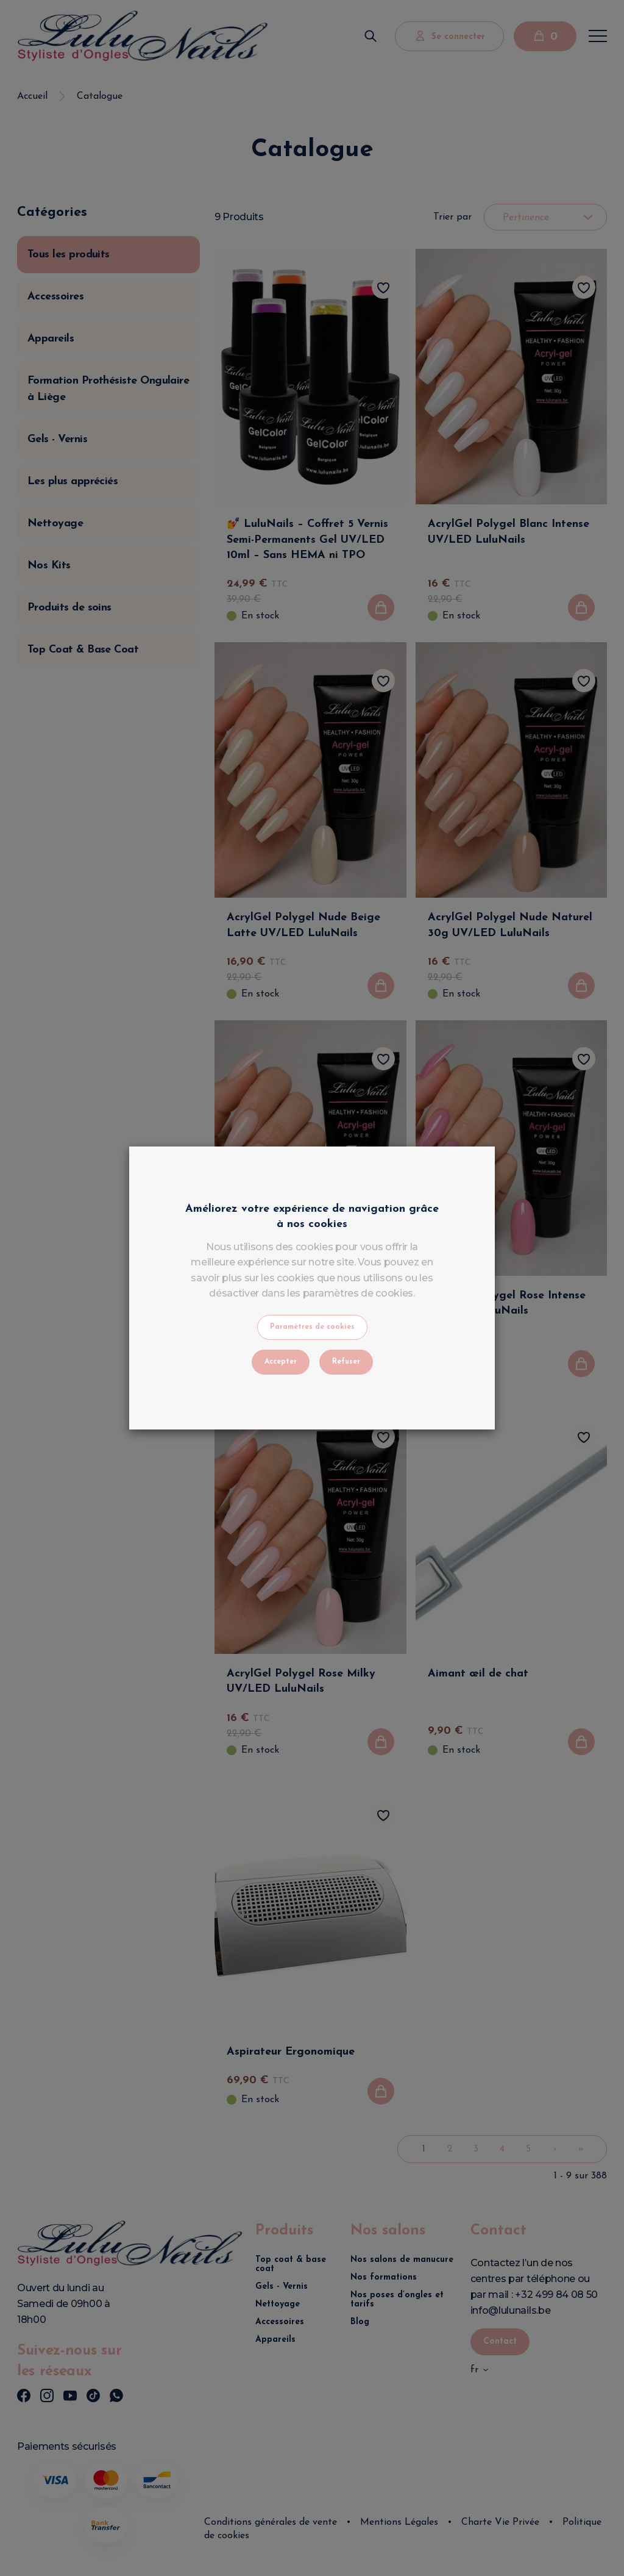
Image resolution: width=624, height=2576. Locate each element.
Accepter (280, 1361)
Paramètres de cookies (312, 1327)
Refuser (346, 1361)
